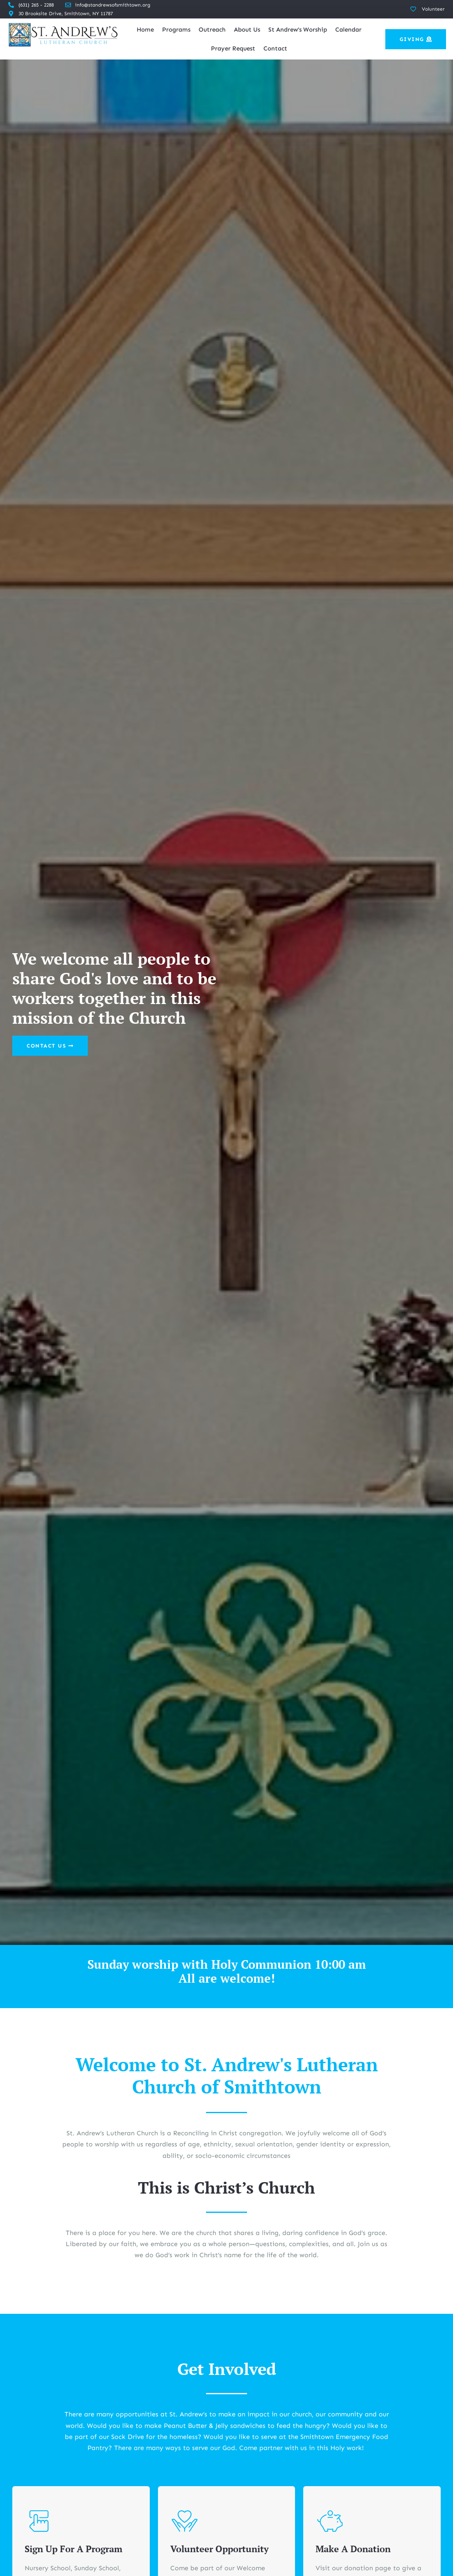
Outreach (212, 29)
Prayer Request (233, 48)
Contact (275, 48)
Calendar (348, 29)
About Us (247, 29)
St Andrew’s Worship (297, 29)
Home (145, 29)
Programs (176, 29)
